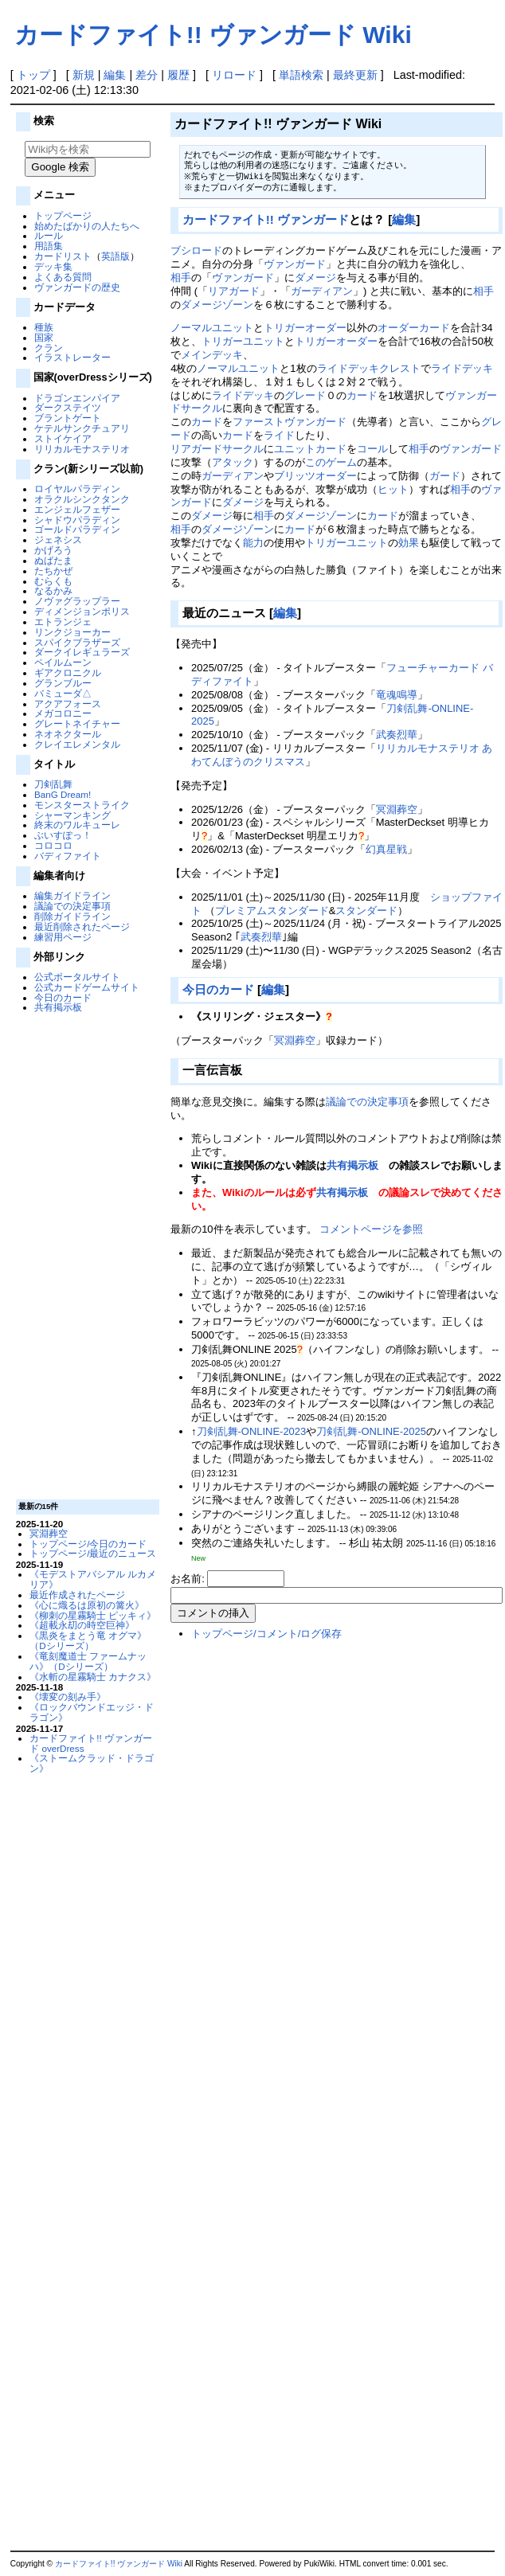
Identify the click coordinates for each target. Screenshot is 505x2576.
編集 (115, 74)
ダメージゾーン (217, 305)
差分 (146, 74)
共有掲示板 (58, 1007)
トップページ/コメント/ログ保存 (266, 1634)
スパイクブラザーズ (77, 642)
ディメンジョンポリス (82, 611)
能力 (253, 543)
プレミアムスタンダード (272, 911)
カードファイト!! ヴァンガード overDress (90, 1743)
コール (372, 449)
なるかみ (53, 590)
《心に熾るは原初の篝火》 (86, 1605)
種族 (43, 327)
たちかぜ (53, 570)
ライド (279, 435)
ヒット (393, 489)
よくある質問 (63, 277)
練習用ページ (63, 937)
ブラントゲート (67, 417)
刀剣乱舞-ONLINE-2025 (371, 1431)
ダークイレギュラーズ (82, 652)
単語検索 (301, 74)
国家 (43, 337)
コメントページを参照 (371, 1229)
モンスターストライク (82, 804)
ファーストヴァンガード (289, 422)
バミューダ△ (63, 693)
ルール (48, 235)
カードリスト (63, 256)
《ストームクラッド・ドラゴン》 (91, 1763)
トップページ (63, 215)
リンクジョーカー (72, 632)
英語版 (115, 256)
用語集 (48, 245)
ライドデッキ (462, 368)
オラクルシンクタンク (82, 499)
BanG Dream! (62, 794)
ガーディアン (322, 291)
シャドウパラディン (77, 519)
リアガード (234, 291)
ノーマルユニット (211, 328)
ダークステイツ (67, 407)
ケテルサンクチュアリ (82, 428)
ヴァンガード (295, 264)
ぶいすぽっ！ (63, 835)
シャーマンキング (72, 815)
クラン (48, 347)
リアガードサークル (217, 449)
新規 (83, 74)
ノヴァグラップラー (77, 601)
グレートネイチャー (77, 723)
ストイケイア (63, 438)
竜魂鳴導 (396, 695)
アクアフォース (67, 703)
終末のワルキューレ (77, 824)
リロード (234, 74)
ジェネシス (58, 539)
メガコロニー (63, 713)
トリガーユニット (243, 341)
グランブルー (63, 683)
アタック (232, 462)
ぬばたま (53, 560)
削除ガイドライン (72, 916)
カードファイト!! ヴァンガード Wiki (213, 34)
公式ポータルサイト (77, 976)
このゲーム (331, 462)
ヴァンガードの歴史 (77, 287)
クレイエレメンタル (77, 744)
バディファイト (67, 855)
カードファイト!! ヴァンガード (265, 219)
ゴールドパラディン (77, 529)
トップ (33, 74)
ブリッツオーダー (315, 476)
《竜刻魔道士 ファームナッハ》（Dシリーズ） (88, 1661)
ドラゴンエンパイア (77, 398)
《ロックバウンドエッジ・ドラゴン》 (91, 1712)
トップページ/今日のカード (88, 1543)
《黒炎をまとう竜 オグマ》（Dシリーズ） (88, 1640)
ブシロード (196, 250)
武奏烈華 (396, 735)
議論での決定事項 (72, 906)
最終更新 (355, 74)
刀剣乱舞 (53, 784)
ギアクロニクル (67, 672)
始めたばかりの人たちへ (86, 226)
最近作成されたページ (77, 1594)
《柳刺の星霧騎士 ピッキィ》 (92, 1615)
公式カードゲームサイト (86, 987)
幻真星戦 (386, 849)
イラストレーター (72, 357)
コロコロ (53, 845)
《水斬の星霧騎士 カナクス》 (92, 1676)
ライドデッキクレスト (369, 368)
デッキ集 (53, 266)
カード (362, 395)
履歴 (178, 74)
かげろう (53, 550)
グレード (305, 395)
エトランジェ (63, 621)
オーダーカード (414, 328)
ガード (444, 476)
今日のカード (63, 997)
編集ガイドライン (72, 895)
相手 (180, 277)
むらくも (53, 581)
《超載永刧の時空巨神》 (82, 1625)
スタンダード (366, 911)
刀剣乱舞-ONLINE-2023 (252, 1431)
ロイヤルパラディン (77, 488)
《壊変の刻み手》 (67, 1696)
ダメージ (315, 277)
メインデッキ (212, 355)
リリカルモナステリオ (82, 449)
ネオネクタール (67, 734)
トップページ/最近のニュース (92, 1553)
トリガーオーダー (305, 328)
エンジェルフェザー (77, 509)
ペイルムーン (63, 662)
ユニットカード (310, 449)
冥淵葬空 (48, 1533)
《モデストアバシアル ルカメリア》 (92, 1579)
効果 (408, 543)
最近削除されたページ (82, 926)
